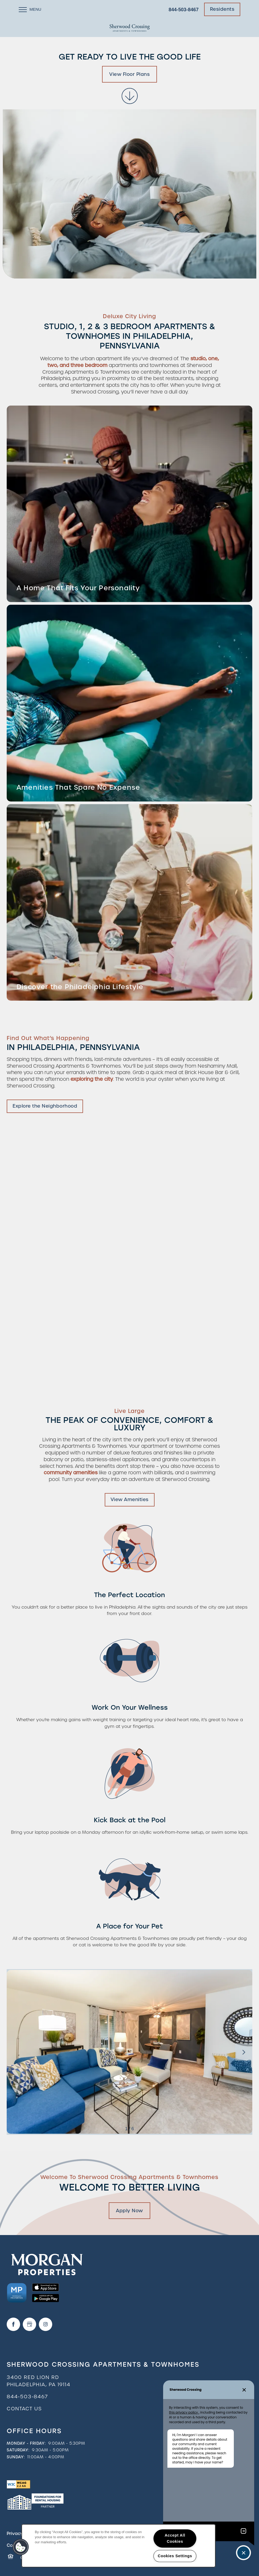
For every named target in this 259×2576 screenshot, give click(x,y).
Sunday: (16, 2457)
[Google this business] (29, 2324)
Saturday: (18, 2450)
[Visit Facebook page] (13, 2324)
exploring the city (91, 1079)
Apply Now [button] (129, 2211)
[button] (222, 9)
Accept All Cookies (175, 2538)
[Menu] (30, 9)
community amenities (70, 1472)
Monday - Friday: (26, 2443)
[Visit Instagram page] (45, 2324)
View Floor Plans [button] (129, 74)
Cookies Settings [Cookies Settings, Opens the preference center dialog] (175, 2556)
